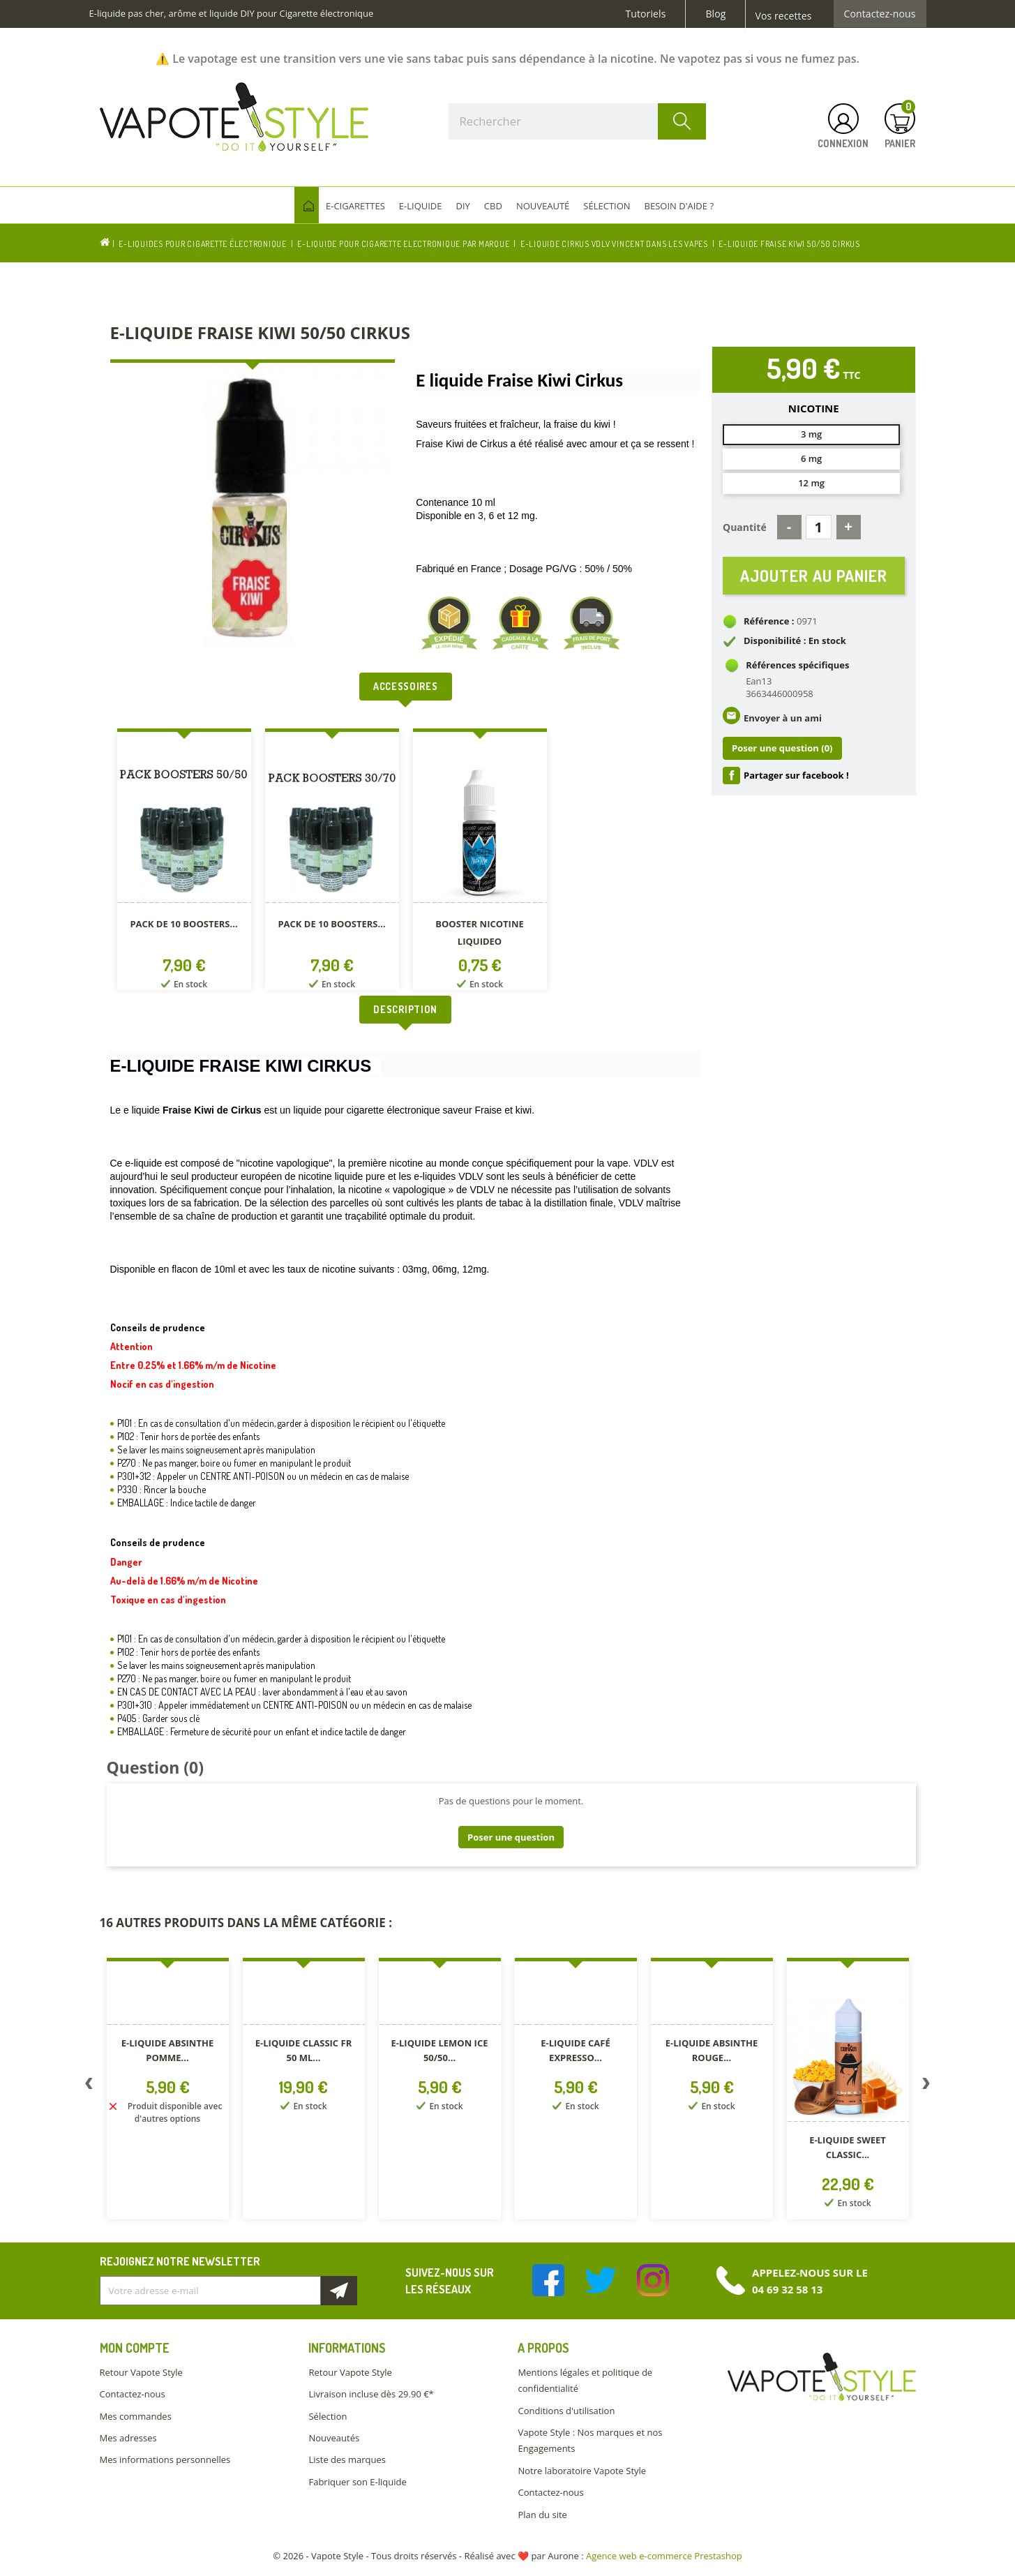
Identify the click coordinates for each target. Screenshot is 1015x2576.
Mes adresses (128, 2438)
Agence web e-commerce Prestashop (664, 2555)
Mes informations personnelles (165, 2459)
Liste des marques (346, 2459)
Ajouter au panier (813, 576)
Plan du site (542, 2514)
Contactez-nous (880, 14)
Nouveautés (333, 2438)
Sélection (327, 2416)
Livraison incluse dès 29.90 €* (370, 2394)
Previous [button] (89, 2086)
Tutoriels (646, 14)
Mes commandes (136, 2416)
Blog (715, 14)
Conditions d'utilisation (566, 2410)
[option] (184, 862)
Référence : (769, 622)
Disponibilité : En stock (795, 642)
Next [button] (926, 2086)
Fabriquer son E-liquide (357, 2482)
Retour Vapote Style (141, 2372)
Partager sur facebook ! (796, 776)
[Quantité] (819, 527)
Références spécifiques (797, 666)
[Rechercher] (578, 121)
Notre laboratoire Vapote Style (582, 2470)
